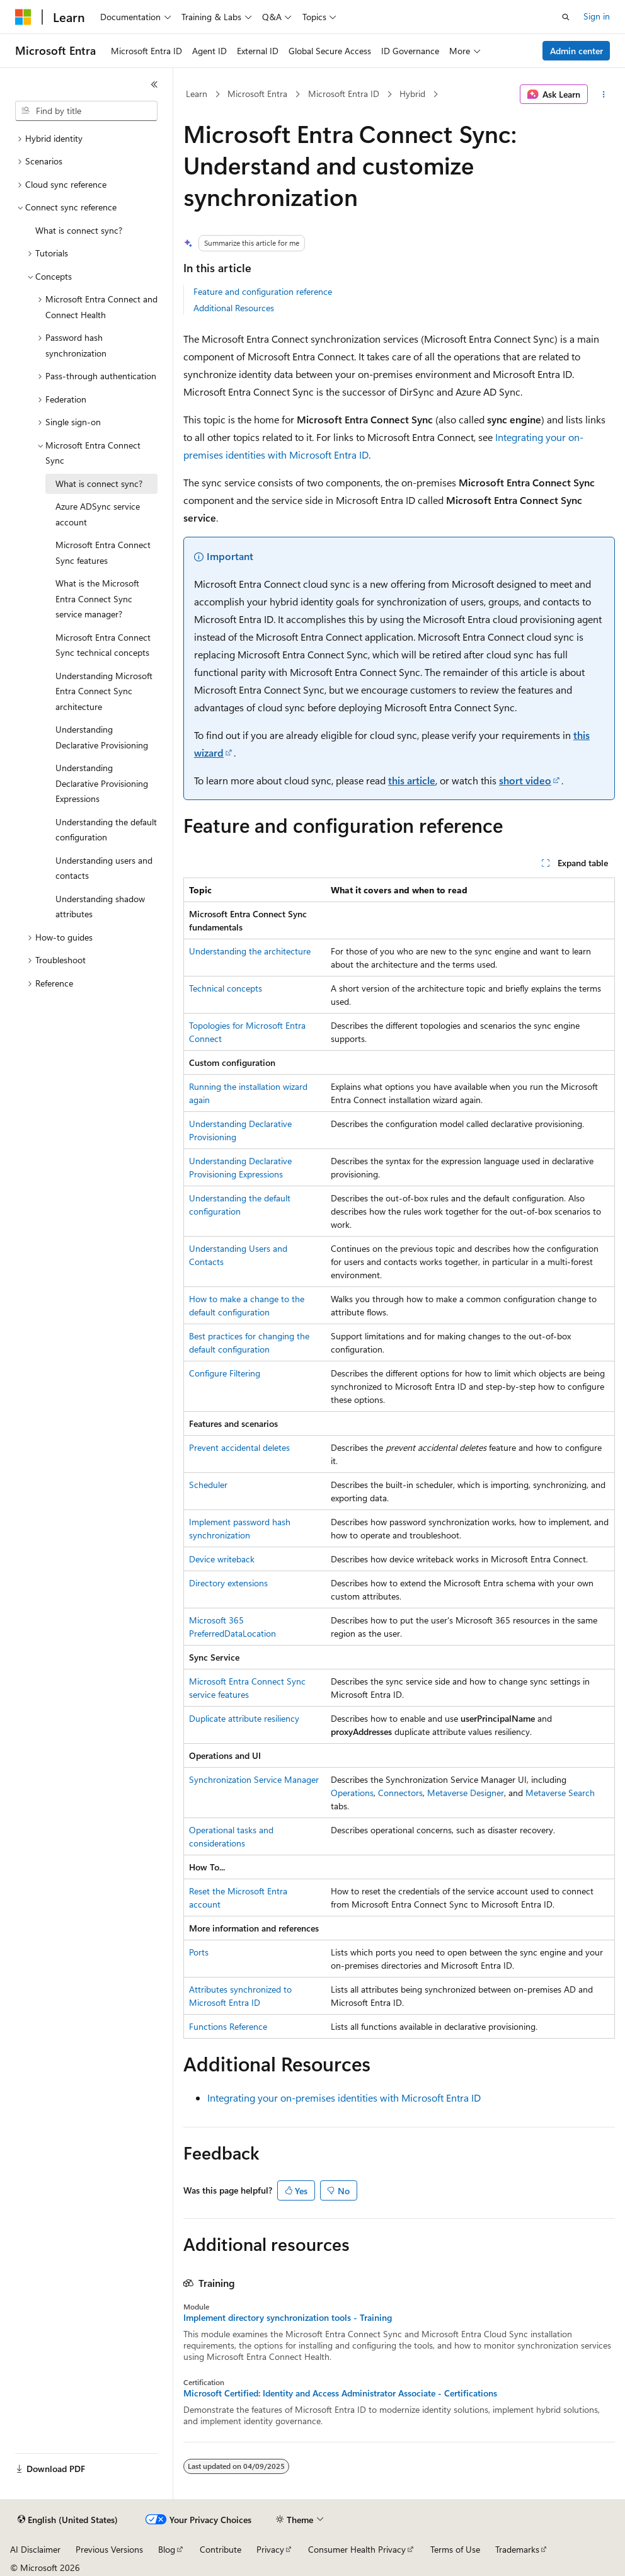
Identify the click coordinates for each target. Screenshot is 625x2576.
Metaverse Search (560, 1793)
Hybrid (412, 94)
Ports (199, 1952)
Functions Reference (228, 2026)
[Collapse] (154, 84)
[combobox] (86, 111)
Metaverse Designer (465, 1793)
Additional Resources (233, 308)
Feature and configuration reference (262, 291)
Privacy (270, 2549)
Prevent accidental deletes (239, 1447)
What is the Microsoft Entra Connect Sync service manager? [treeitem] (97, 598)
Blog (166, 2549)
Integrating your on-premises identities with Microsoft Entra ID (344, 2097)
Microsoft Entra (257, 94)
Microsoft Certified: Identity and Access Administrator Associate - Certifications (340, 2393)
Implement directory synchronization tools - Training (287, 2317)
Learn (196, 94)
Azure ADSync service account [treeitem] (97, 514)
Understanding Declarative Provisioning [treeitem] (101, 737)
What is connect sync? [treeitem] (78, 230)
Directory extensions (228, 1583)
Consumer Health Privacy (357, 2549)
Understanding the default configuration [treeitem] (106, 830)
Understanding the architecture (250, 951)
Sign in (596, 16)
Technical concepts (225, 988)
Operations (352, 1793)
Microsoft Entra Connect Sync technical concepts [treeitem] (103, 645)
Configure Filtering (224, 1373)
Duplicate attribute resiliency (244, 1718)
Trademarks (517, 2549)
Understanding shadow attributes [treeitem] (100, 906)
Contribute (220, 2549)
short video (525, 780)
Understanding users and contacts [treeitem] (103, 868)
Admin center (576, 51)
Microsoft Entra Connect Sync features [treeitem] (103, 552)
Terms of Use (455, 2549)
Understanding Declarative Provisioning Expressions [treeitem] (101, 783)
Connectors (400, 1793)
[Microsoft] (23, 17)
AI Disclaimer (35, 2549)
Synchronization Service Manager (254, 1779)
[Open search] (565, 17)
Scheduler (208, 1485)
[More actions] (604, 94)
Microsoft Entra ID (343, 94)
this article (411, 780)
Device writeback (222, 1559)
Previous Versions (109, 2549)
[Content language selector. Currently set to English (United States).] (67, 2520)
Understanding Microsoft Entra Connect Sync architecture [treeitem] (103, 691)
